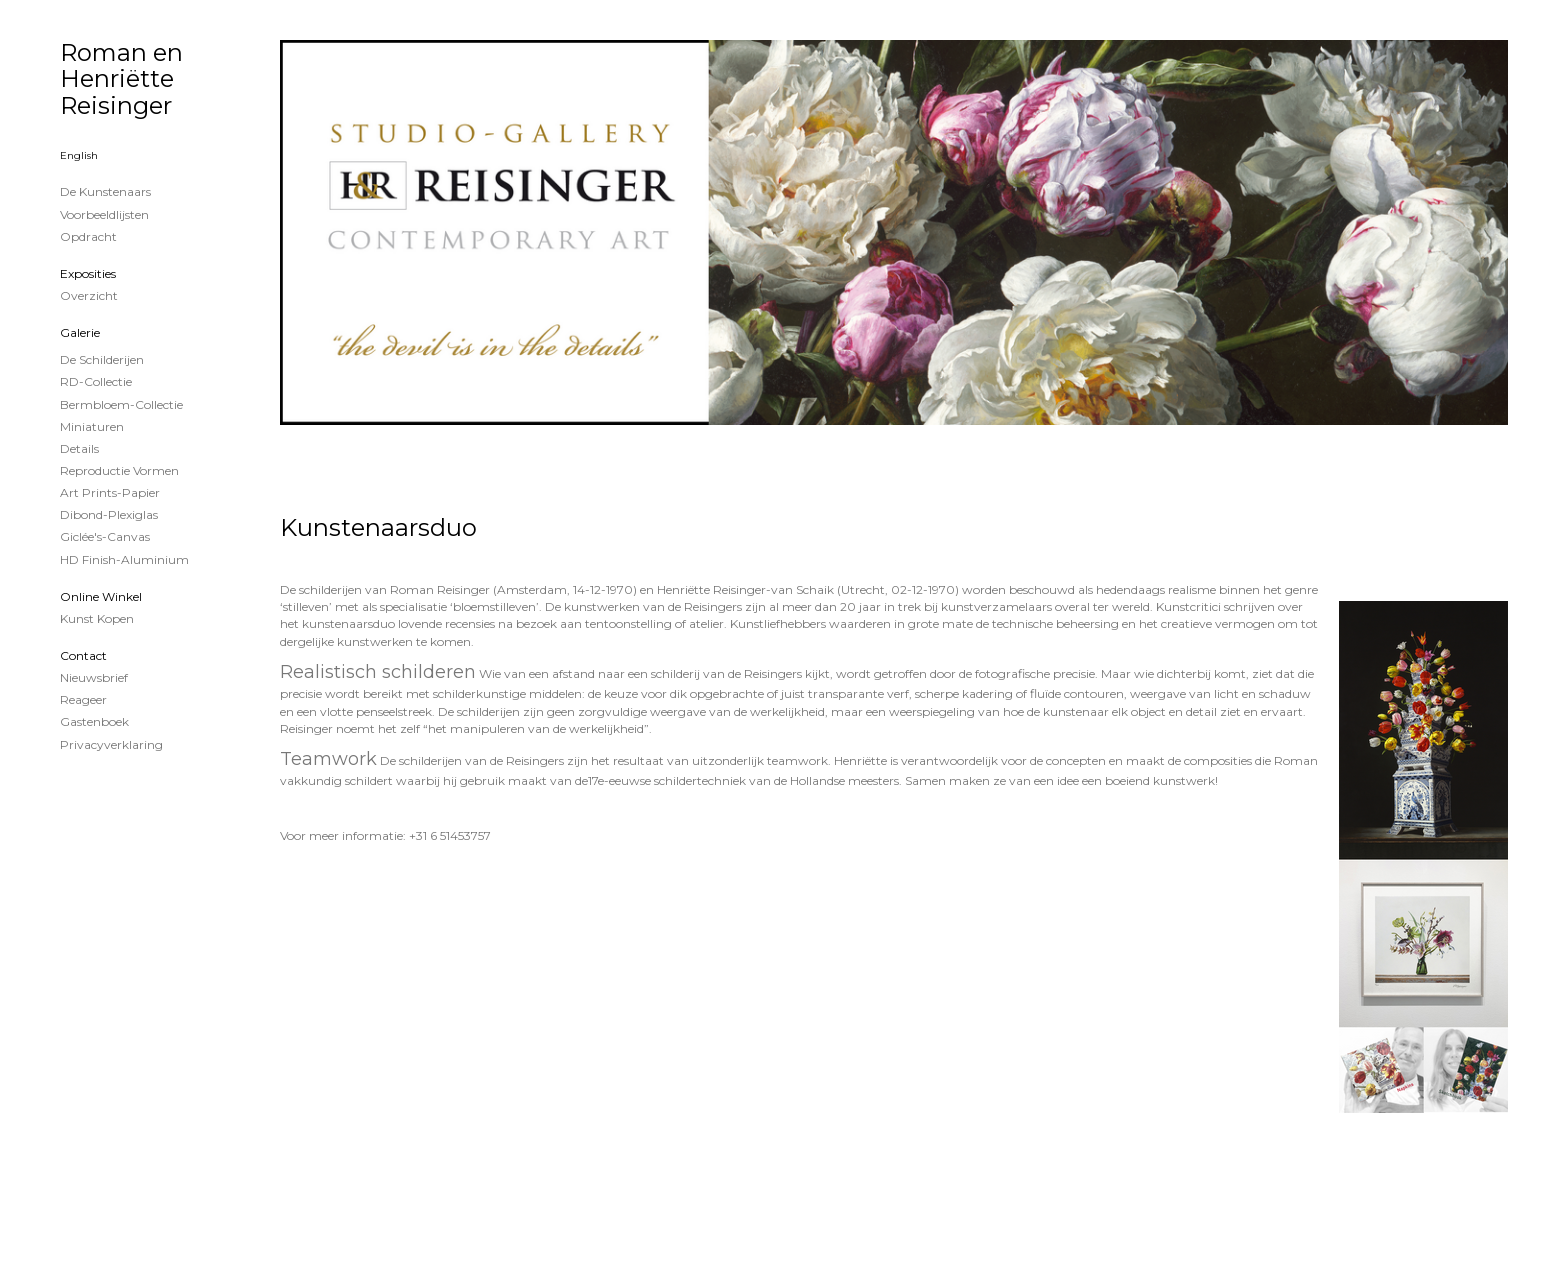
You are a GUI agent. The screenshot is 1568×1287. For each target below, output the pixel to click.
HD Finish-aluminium (124, 559)
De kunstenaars (105, 191)
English (79, 155)
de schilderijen (102, 359)
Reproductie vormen (119, 470)
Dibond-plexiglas (109, 514)
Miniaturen (92, 426)
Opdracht (88, 236)
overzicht (89, 295)
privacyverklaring (111, 744)
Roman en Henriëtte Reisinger (121, 79)
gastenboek (94, 721)
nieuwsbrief (94, 677)
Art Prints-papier (110, 492)
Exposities (88, 273)
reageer (83, 699)
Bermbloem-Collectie (121, 404)
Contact (83, 655)
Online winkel (101, 596)
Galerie (80, 332)
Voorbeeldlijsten (104, 214)
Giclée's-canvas (105, 536)
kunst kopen (97, 618)
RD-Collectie (96, 381)
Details (79, 448)
